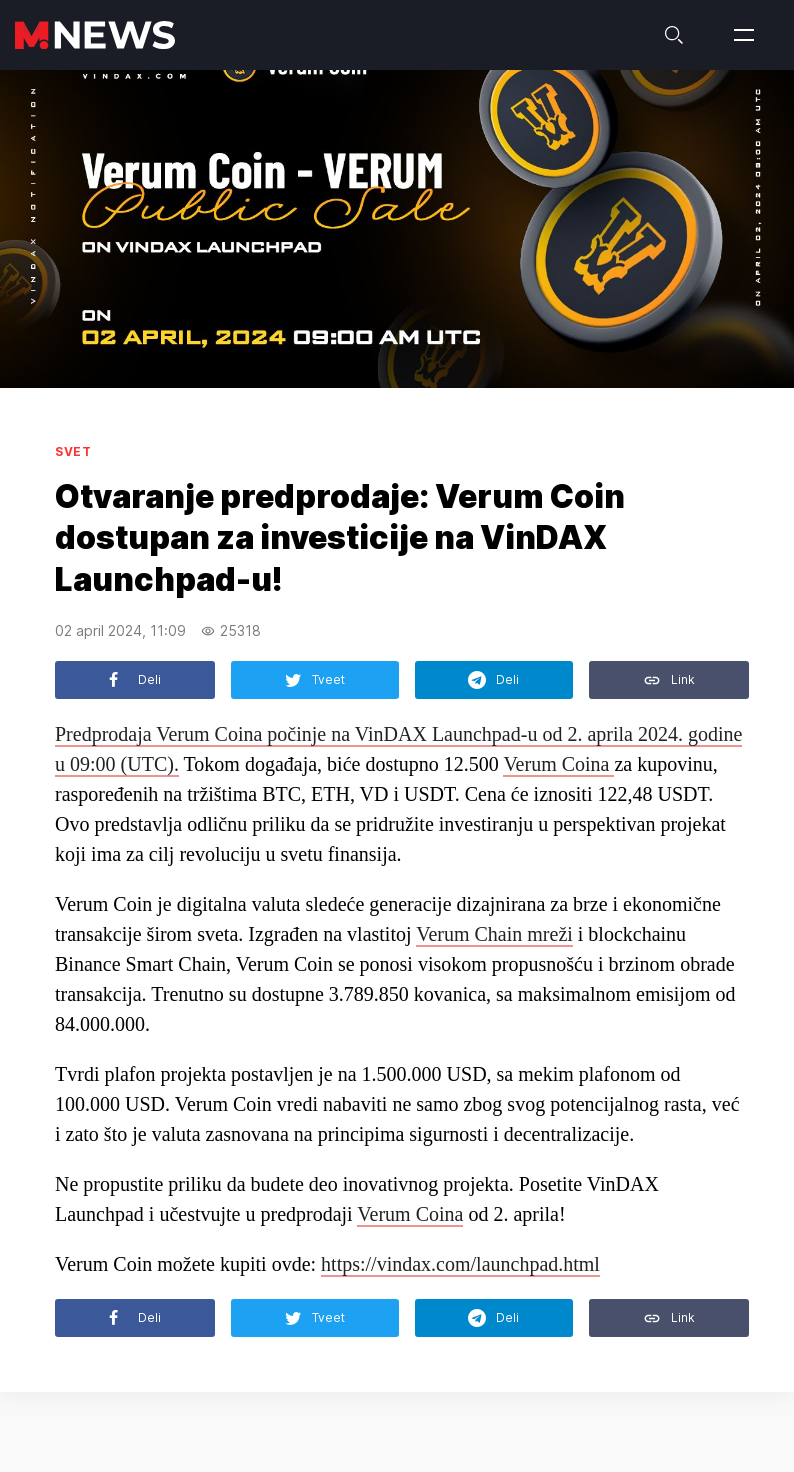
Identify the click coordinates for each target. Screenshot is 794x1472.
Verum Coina (558, 764)
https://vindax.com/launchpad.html (460, 1264)
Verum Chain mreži (494, 934)
